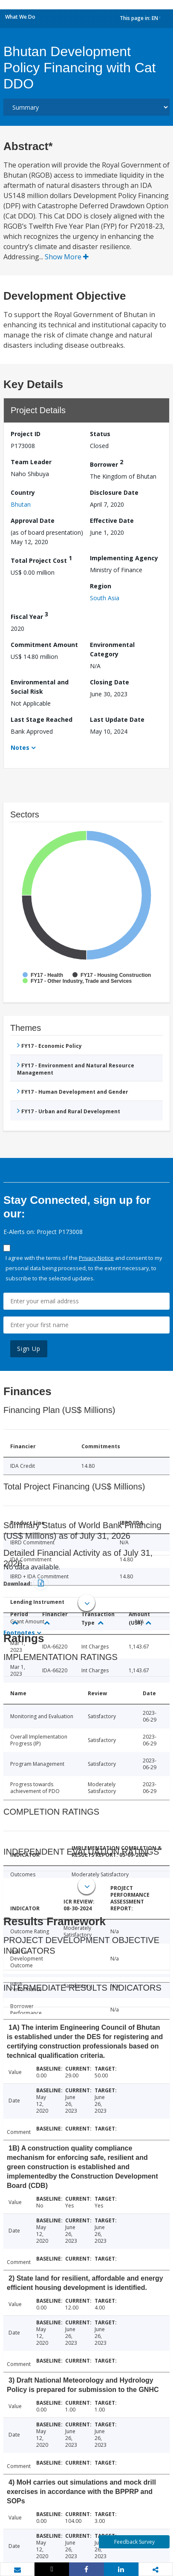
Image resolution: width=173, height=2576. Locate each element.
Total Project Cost (41, 559)
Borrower (106, 463)
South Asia (104, 598)
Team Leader (31, 462)
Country (23, 492)
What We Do (20, 16)
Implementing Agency (124, 558)
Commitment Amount (44, 645)
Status (100, 434)
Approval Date (33, 520)
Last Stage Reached (41, 719)
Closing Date (109, 682)
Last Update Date (117, 719)
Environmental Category (112, 649)
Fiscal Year (29, 615)
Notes (20, 747)
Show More (67, 256)
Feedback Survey (134, 2541)
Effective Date (112, 520)
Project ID (25, 434)
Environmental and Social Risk (40, 686)
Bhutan (21, 504)
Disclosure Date (114, 492)
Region (100, 586)
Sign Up (28, 1349)
